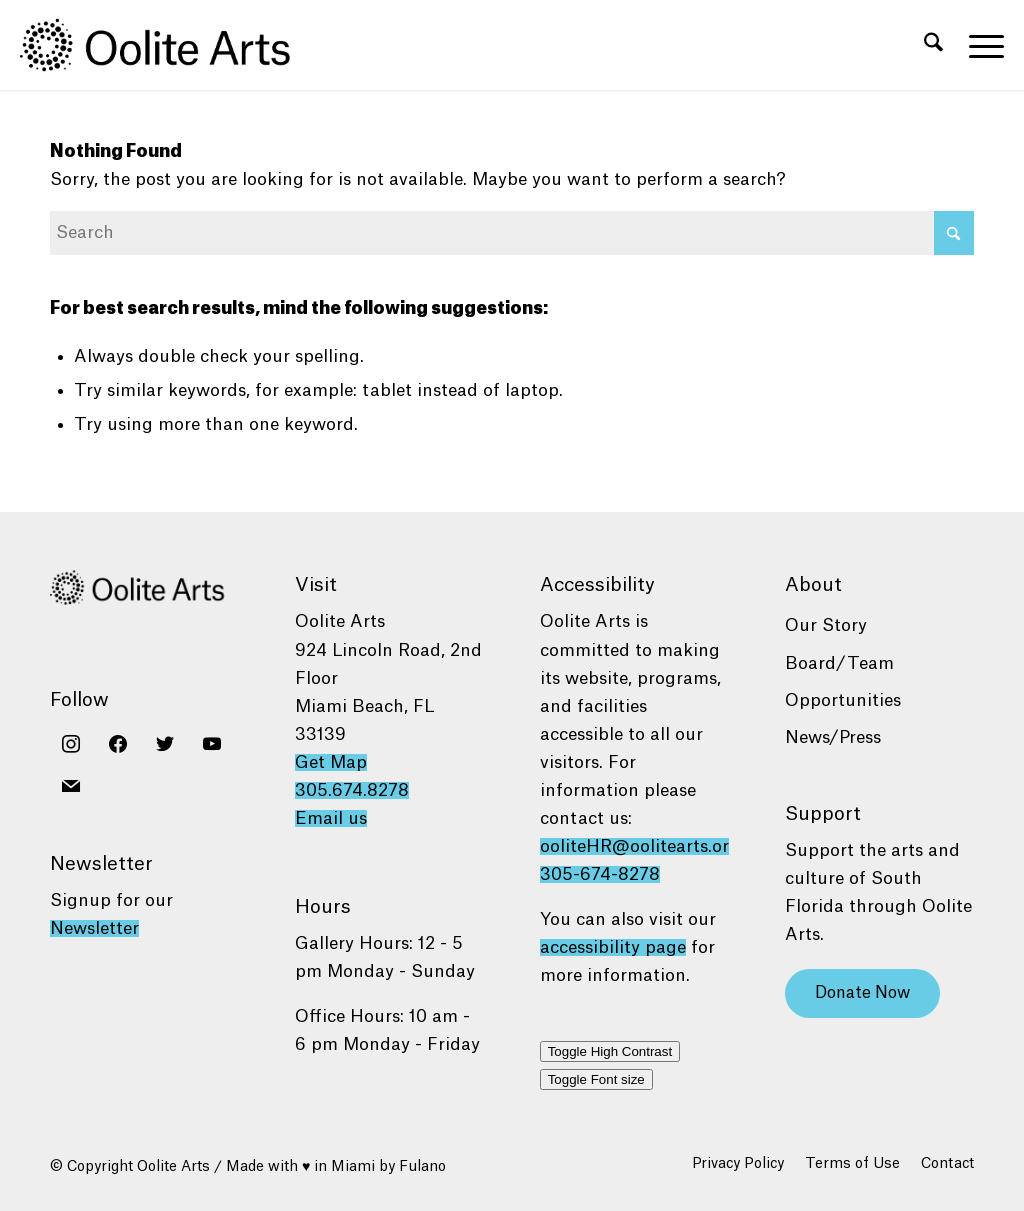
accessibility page (613, 947)
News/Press (833, 737)
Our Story (826, 625)
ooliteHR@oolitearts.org (640, 846)
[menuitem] (933, 45)
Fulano (422, 1167)
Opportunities (843, 700)
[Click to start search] (954, 233)
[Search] (933, 45)
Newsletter (94, 928)
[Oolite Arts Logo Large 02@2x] (166, 45)
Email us (331, 818)
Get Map (331, 762)
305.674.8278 (352, 790)
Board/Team (839, 663)
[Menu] (980, 45)
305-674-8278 (600, 874)
